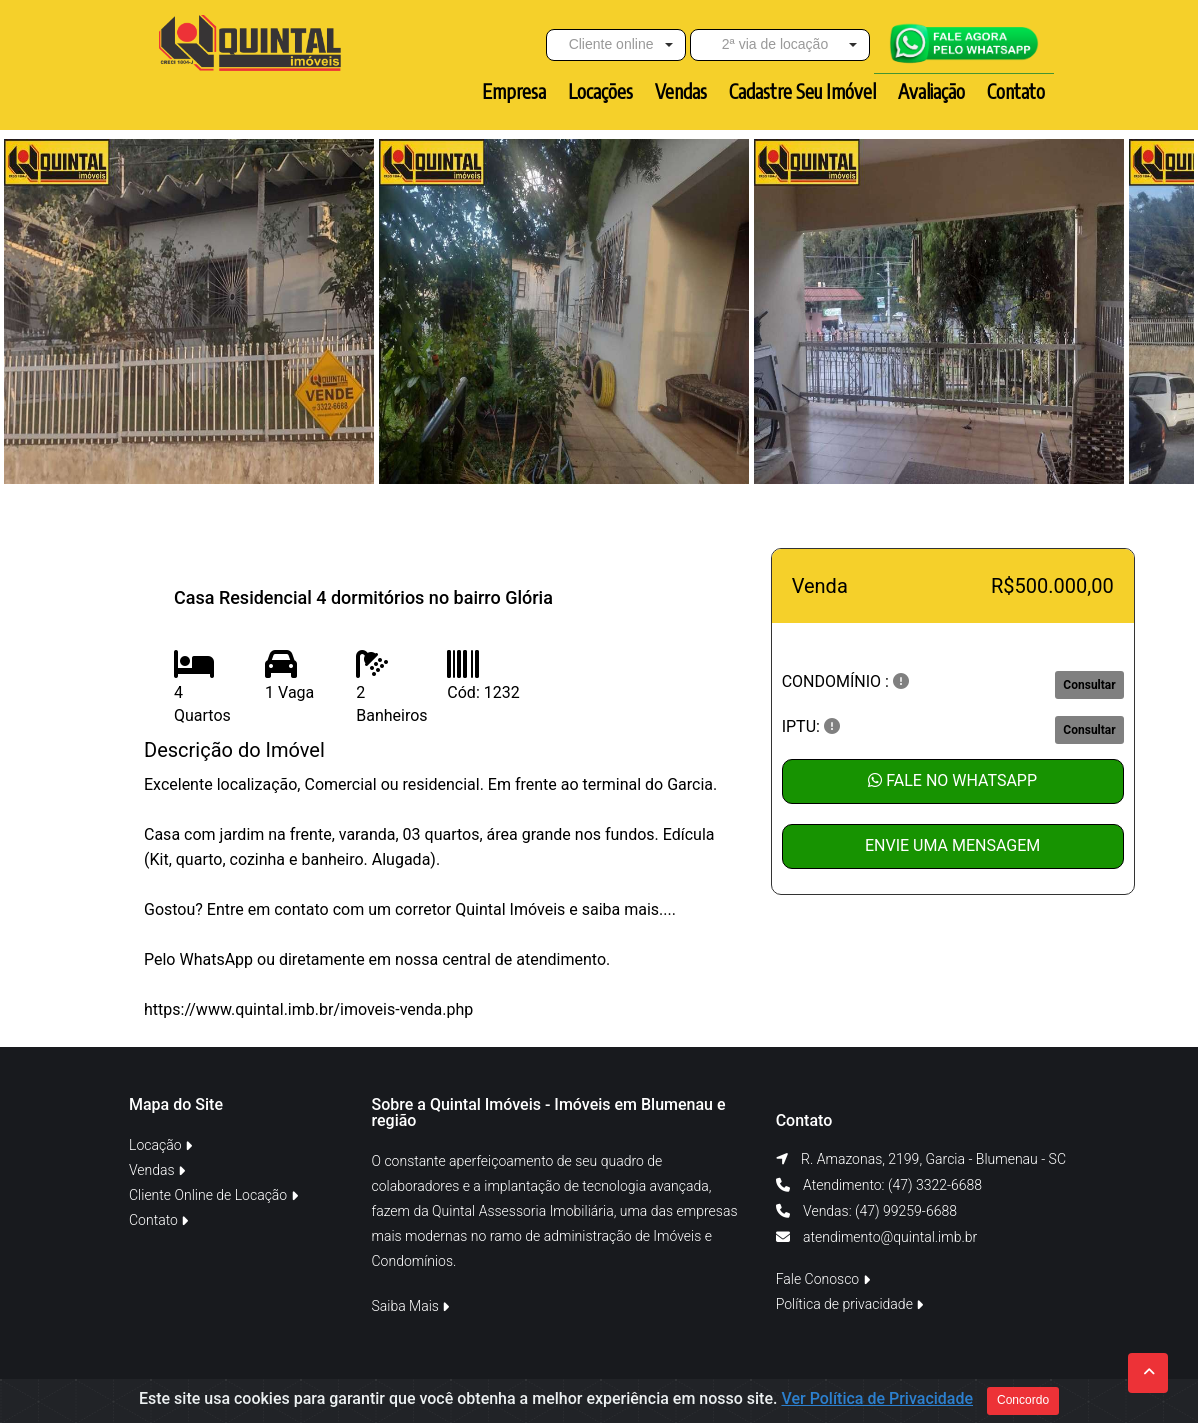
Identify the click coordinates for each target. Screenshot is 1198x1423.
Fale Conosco (823, 1279)
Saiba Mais (411, 1306)
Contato (158, 1220)
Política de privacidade (850, 1304)
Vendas (157, 1170)
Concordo (1023, 1401)
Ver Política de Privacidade (877, 1399)
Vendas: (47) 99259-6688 (878, 1211)
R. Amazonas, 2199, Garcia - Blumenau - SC (933, 1159)
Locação (160, 1145)
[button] (616, 45)
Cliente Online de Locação (213, 1195)
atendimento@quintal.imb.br (890, 1237)
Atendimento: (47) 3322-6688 (891, 1185)
